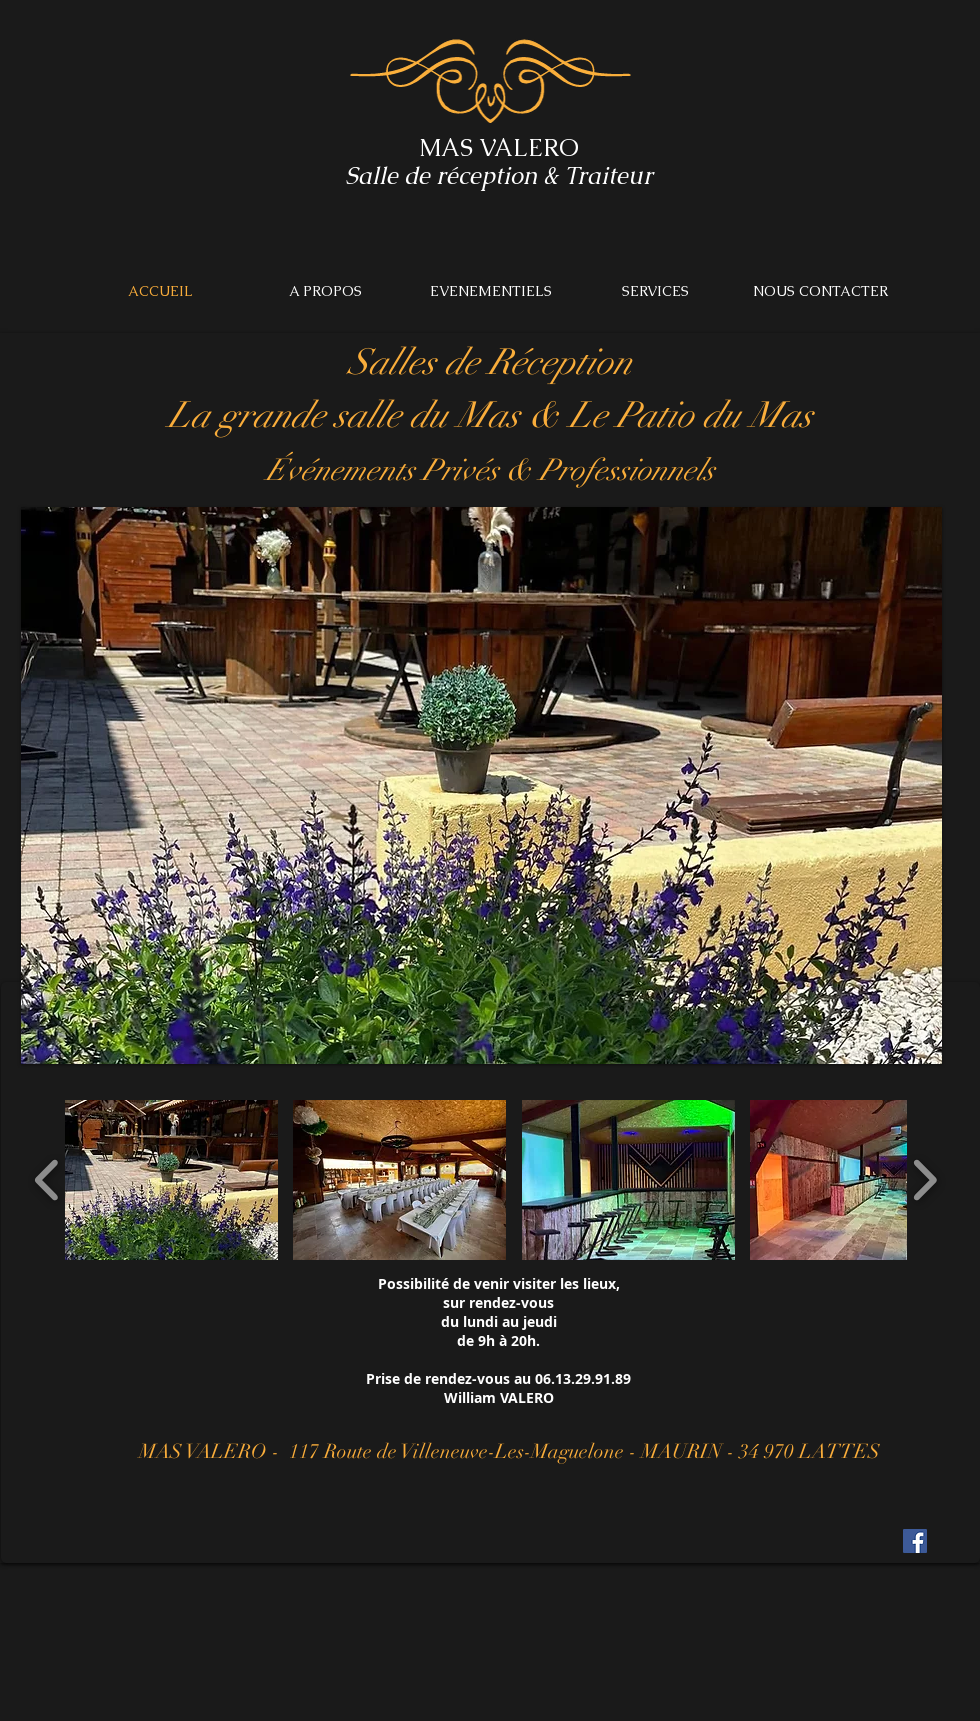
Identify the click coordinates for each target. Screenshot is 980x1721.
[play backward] (47, 1180)
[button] (171, 1180)
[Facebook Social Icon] (915, 1541)
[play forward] (924, 1180)
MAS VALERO (499, 147)
